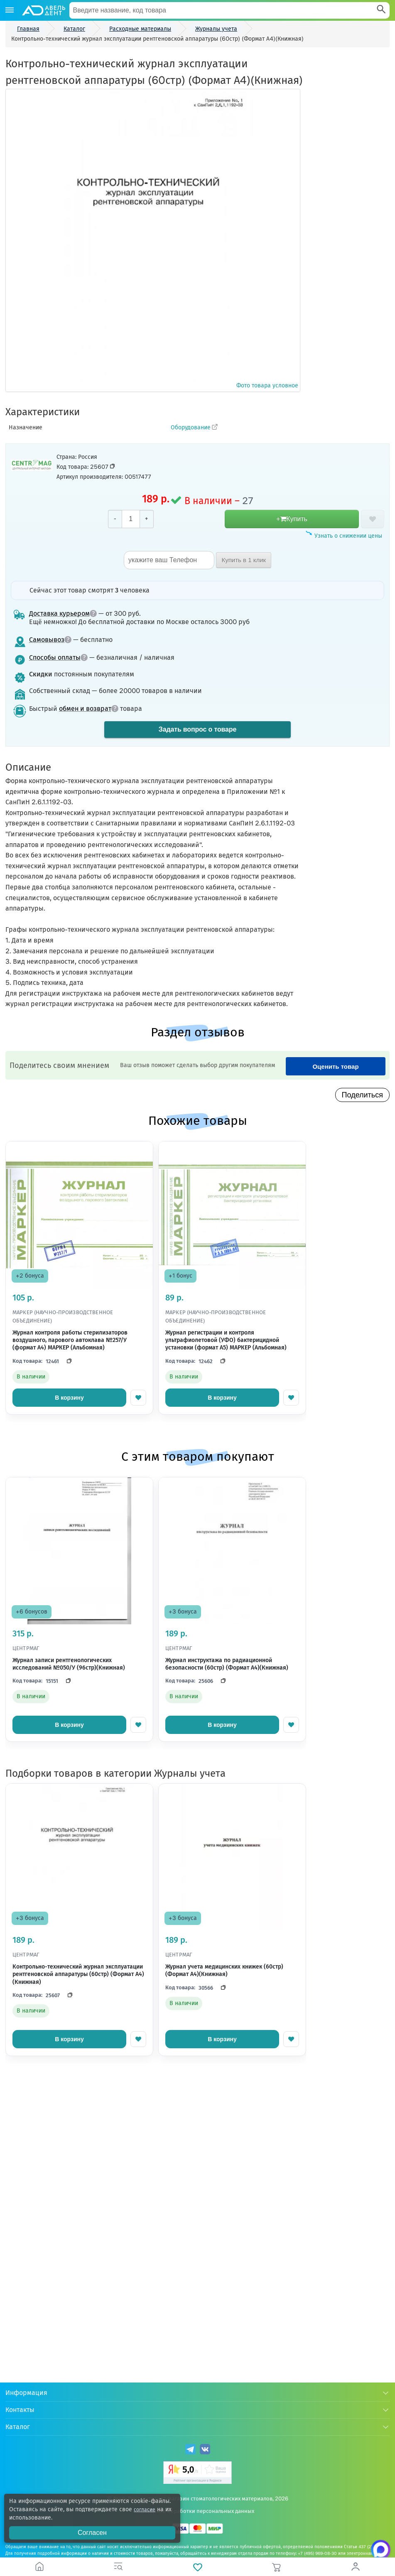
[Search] (381, 10)
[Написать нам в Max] (374, 2555)
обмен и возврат (88, 709)
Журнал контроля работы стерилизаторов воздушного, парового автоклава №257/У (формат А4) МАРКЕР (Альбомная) (70, 1340)
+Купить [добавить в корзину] (291, 518)
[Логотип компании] (43, 10)
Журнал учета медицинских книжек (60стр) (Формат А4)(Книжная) (224, 1970)
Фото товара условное (152, 240)
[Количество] (131, 519)
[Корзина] (276, 2567)
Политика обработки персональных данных (197, 2511)
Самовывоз (50, 640)
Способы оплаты (58, 657)
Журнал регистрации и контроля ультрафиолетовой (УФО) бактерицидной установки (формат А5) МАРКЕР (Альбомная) (226, 1340)
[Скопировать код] (67, 1361)
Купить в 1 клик (243, 559)
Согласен (92, 2532)
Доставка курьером (63, 613)
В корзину (69, 1397)
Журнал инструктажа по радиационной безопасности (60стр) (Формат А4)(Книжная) (226, 1664)
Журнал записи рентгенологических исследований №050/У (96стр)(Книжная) (68, 1664)
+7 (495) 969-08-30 (317, 2553)
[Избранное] (197, 2567)
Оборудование (191, 427)
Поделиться (362, 1095)
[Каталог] (9, 10)
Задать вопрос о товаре (197, 729)
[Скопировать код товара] (112, 466)
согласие (146, 2509)
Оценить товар (335, 1066)
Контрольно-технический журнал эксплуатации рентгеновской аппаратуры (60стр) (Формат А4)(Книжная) (78, 1974)
